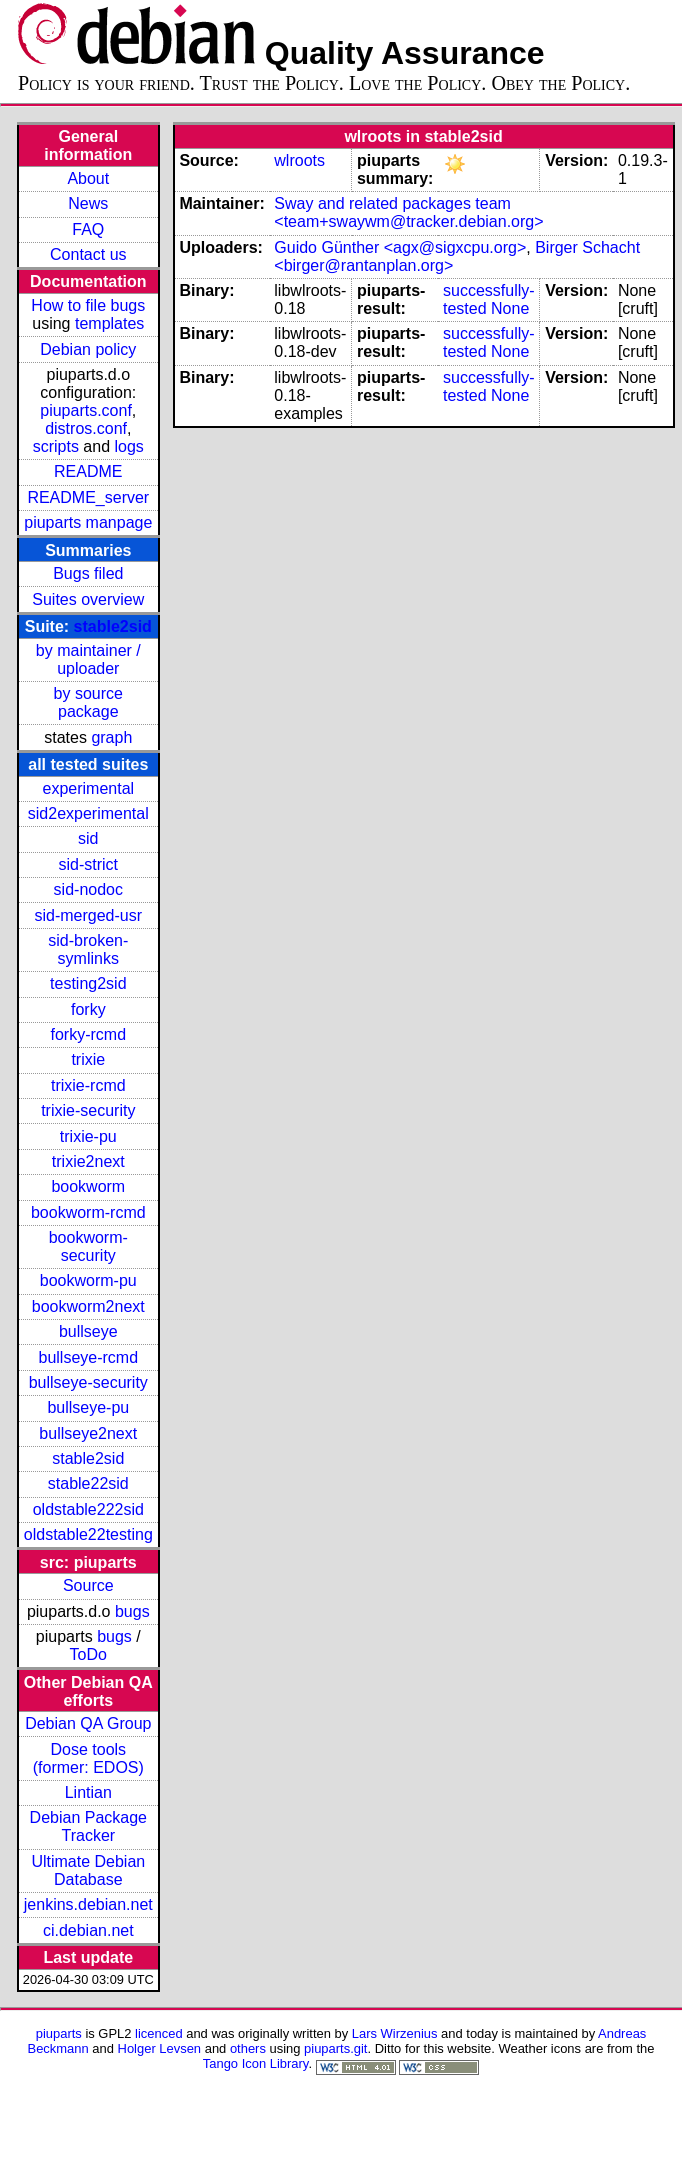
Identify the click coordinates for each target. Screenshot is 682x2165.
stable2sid (113, 626)
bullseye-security (88, 1382)
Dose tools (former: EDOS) (88, 1758)
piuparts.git (335, 2048)
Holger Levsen (160, 2048)
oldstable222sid (88, 1509)
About (88, 178)
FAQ (88, 229)
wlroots (299, 160)
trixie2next (88, 1161)
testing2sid (88, 983)
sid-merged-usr (88, 915)
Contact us (88, 254)
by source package (88, 702)
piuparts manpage (88, 522)
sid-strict (89, 864)
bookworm (88, 1186)
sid (88, 838)
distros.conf (86, 428)
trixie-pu (88, 1136)
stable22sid (88, 1483)
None (510, 308)
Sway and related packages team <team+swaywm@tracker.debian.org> (408, 212)
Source (88, 1585)
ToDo (88, 1654)
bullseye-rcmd (88, 1357)
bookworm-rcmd (88, 1212)
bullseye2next (88, 1433)
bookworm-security (88, 1246)
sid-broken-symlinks (88, 949)
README (88, 471)
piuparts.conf (86, 410)
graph (111, 737)
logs (129, 446)
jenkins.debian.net (88, 1904)
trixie (88, 1059)
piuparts (59, 2033)
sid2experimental (88, 813)
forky (88, 1009)
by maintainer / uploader (88, 659)
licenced (159, 2033)
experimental (88, 788)
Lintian (88, 1792)
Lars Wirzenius (395, 2033)
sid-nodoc (88, 889)
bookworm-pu (88, 1280)
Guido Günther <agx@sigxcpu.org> (400, 247)
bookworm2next (88, 1306)
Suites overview (88, 599)
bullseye (88, 1331)
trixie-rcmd (88, 1085)
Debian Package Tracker (88, 1826)
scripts (56, 446)
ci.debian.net (88, 1930)
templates (109, 323)
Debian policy (88, 349)
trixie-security (88, 1110)
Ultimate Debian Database (88, 1870)
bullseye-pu (88, 1407)
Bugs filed (88, 573)
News (88, 203)
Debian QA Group (88, 1723)
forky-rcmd (89, 1034)
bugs (132, 1611)
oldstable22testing (88, 1534)
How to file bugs (88, 305)
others (248, 2048)
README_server (88, 497)
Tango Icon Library (256, 2063)
